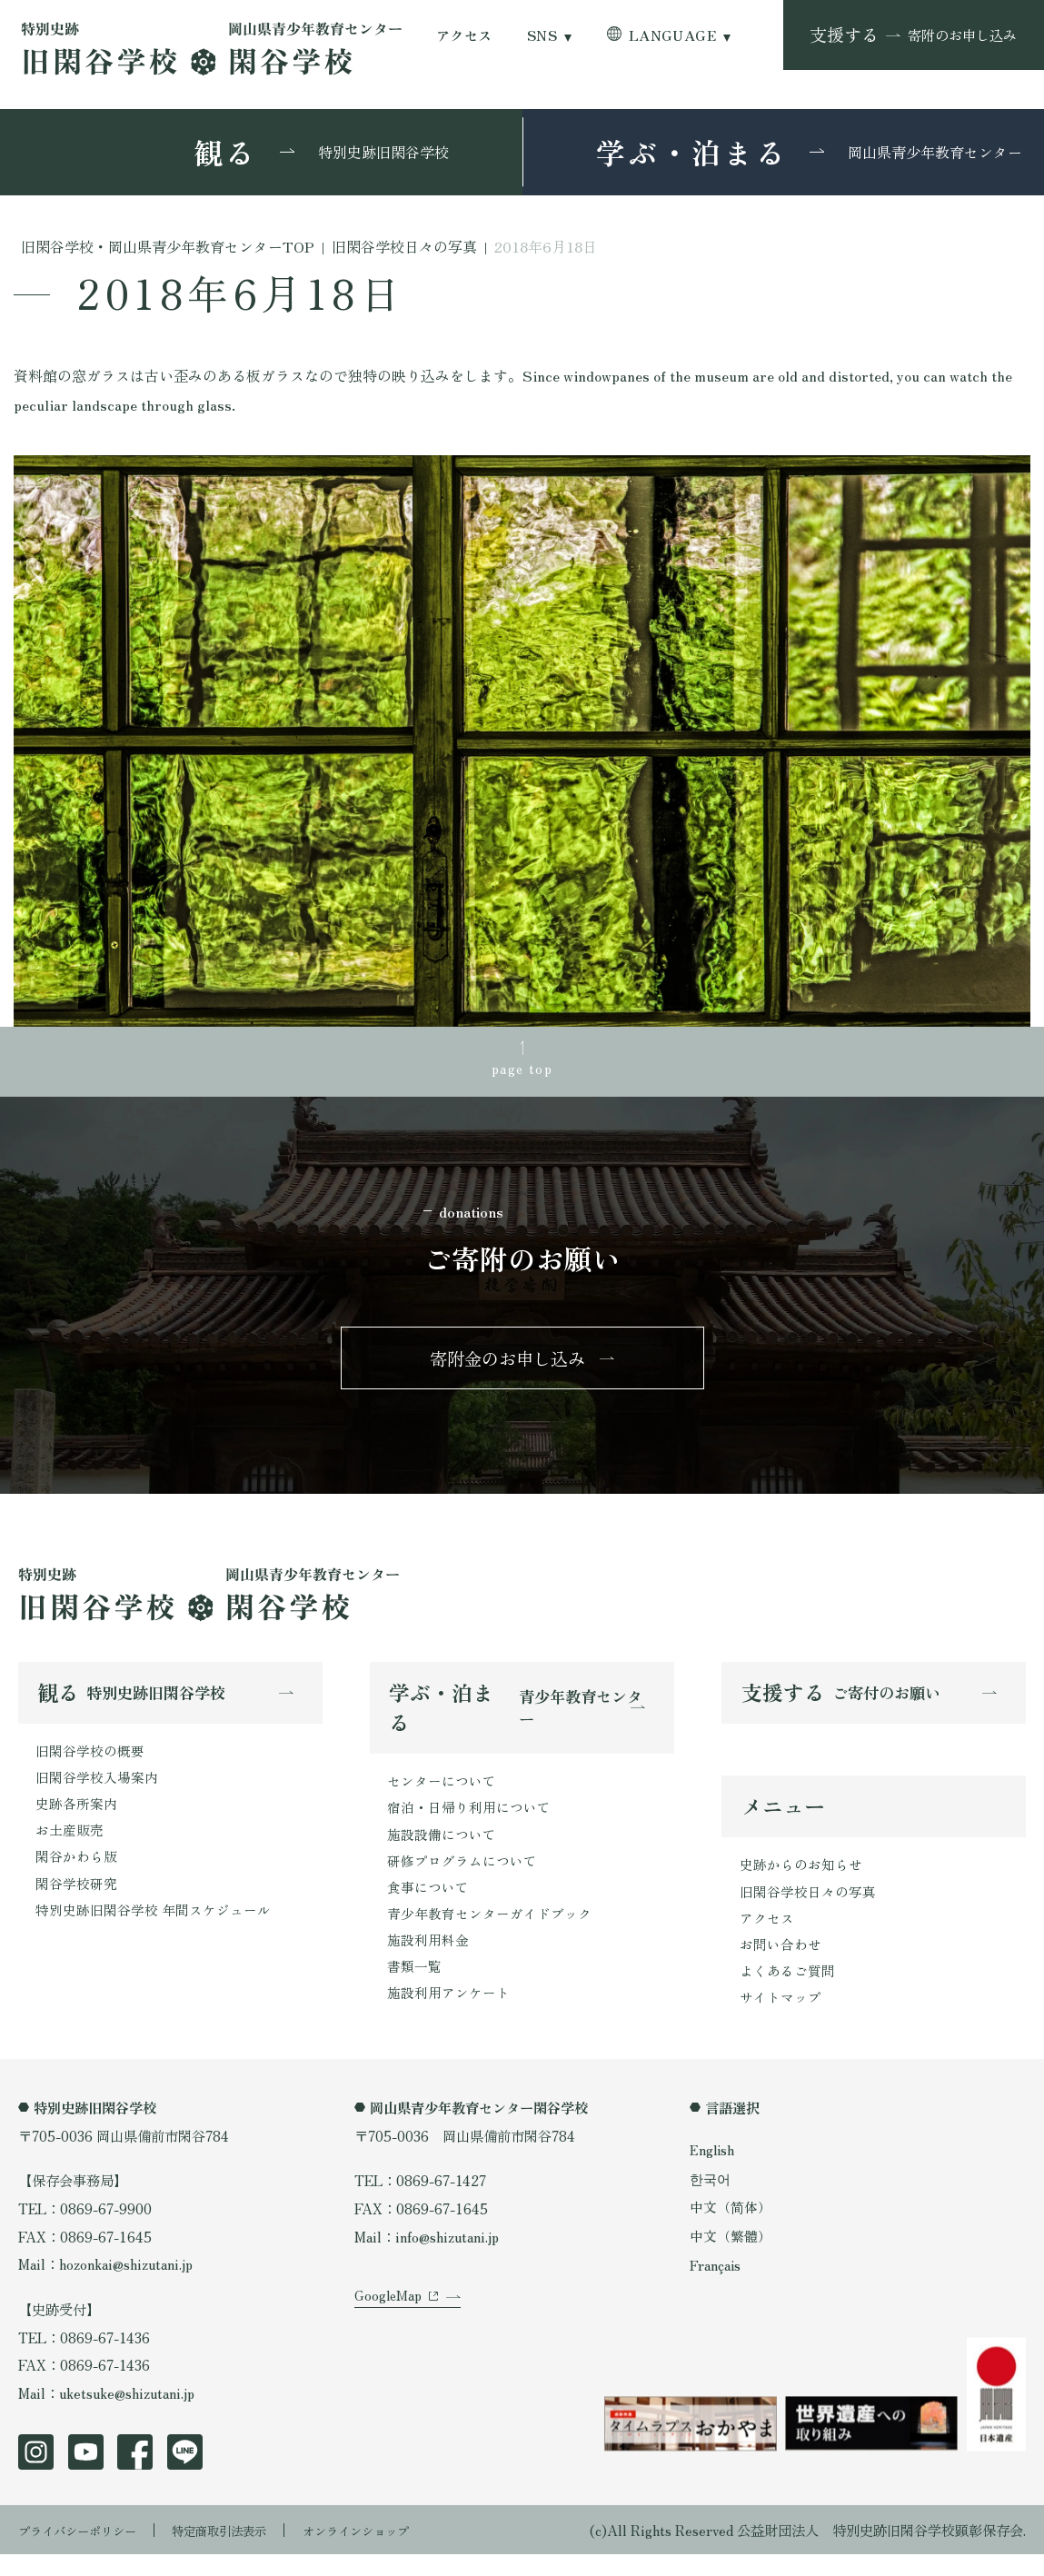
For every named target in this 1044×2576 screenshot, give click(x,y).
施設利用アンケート (448, 2015)
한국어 (710, 2201)
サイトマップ (780, 2019)
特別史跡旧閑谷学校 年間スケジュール (153, 1930)
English (714, 2172)
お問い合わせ (780, 1964)
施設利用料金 (428, 1960)
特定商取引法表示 (244, 2551)
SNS (542, 35)
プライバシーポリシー (86, 2551)
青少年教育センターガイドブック (489, 1932)
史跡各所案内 (76, 1818)
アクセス (464, 35)
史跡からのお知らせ (801, 1880)
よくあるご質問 (787, 1991)
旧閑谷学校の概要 (89, 1763)
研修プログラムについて (462, 1876)
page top (522, 1069)
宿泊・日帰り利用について (469, 1821)
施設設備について (441, 1848)
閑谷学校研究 (76, 1902)
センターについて (441, 1793)
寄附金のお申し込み (507, 1365)
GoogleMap (389, 2339)
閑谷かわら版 (76, 1874)
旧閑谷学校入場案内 (96, 1790)
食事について (428, 1905)
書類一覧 (414, 1987)
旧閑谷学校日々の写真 (808, 1907)
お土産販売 (69, 1846)
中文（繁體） (730, 2259)
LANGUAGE (673, 35)
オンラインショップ (396, 2551)
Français (718, 2287)
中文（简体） (730, 2230)
